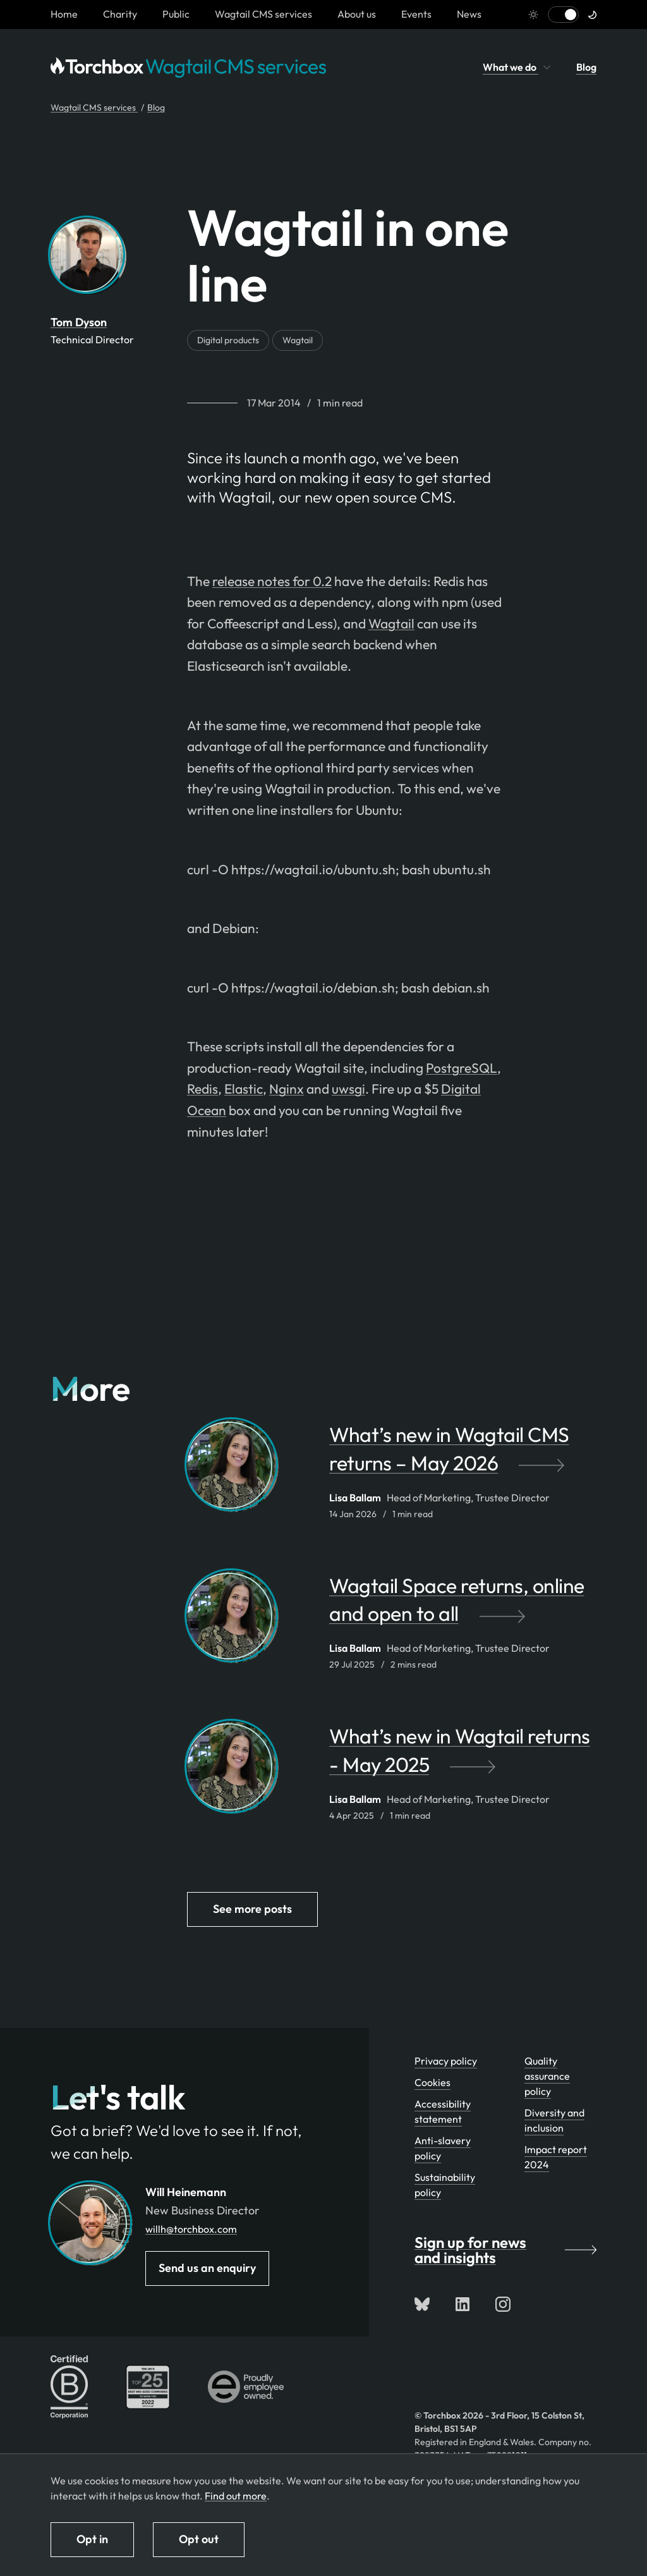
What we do (517, 67)
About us (356, 14)
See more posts (252, 1908)
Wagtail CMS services (263, 14)
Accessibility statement (442, 2111)
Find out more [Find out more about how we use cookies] (236, 2495)
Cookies (432, 2082)
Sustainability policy (444, 2185)
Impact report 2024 (555, 2157)
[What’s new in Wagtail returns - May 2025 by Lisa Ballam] (462, 1757)
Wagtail (297, 340)
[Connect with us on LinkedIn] (462, 2304)
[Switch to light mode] (563, 14)
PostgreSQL (461, 1067)
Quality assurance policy (547, 2075)
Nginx (286, 1088)
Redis (202, 1088)
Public (176, 14)
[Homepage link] (64, 14)
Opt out (199, 2539)
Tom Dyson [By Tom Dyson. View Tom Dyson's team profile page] (79, 322)
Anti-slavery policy (442, 2148)
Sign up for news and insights (505, 2250)
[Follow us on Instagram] (503, 2304)
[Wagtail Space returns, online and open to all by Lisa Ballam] (462, 1606)
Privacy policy (445, 2060)
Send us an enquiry (207, 2268)
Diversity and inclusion (554, 2120)
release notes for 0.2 (272, 581)
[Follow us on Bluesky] (422, 2304)
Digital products (228, 340)
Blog (586, 67)
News (469, 14)
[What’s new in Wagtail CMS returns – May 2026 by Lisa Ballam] (462, 1455)
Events (416, 14)
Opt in (92, 2539)
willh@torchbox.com (191, 2229)
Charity (120, 14)
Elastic (243, 1088)
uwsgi (348, 1088)
